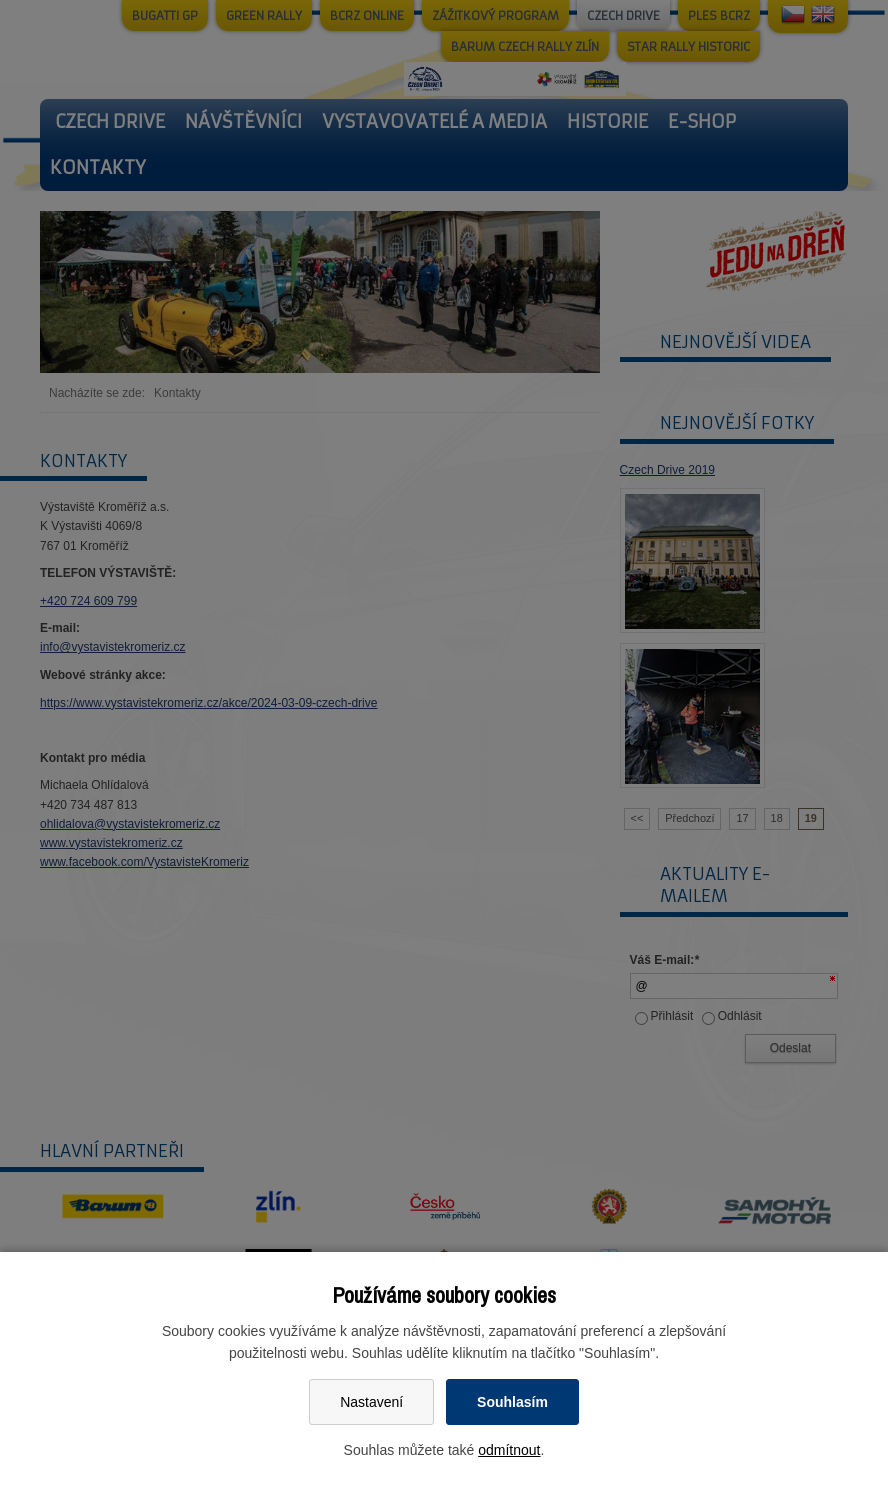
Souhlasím (512, 1402)
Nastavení (371, 1402)
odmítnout (509, 1450)
